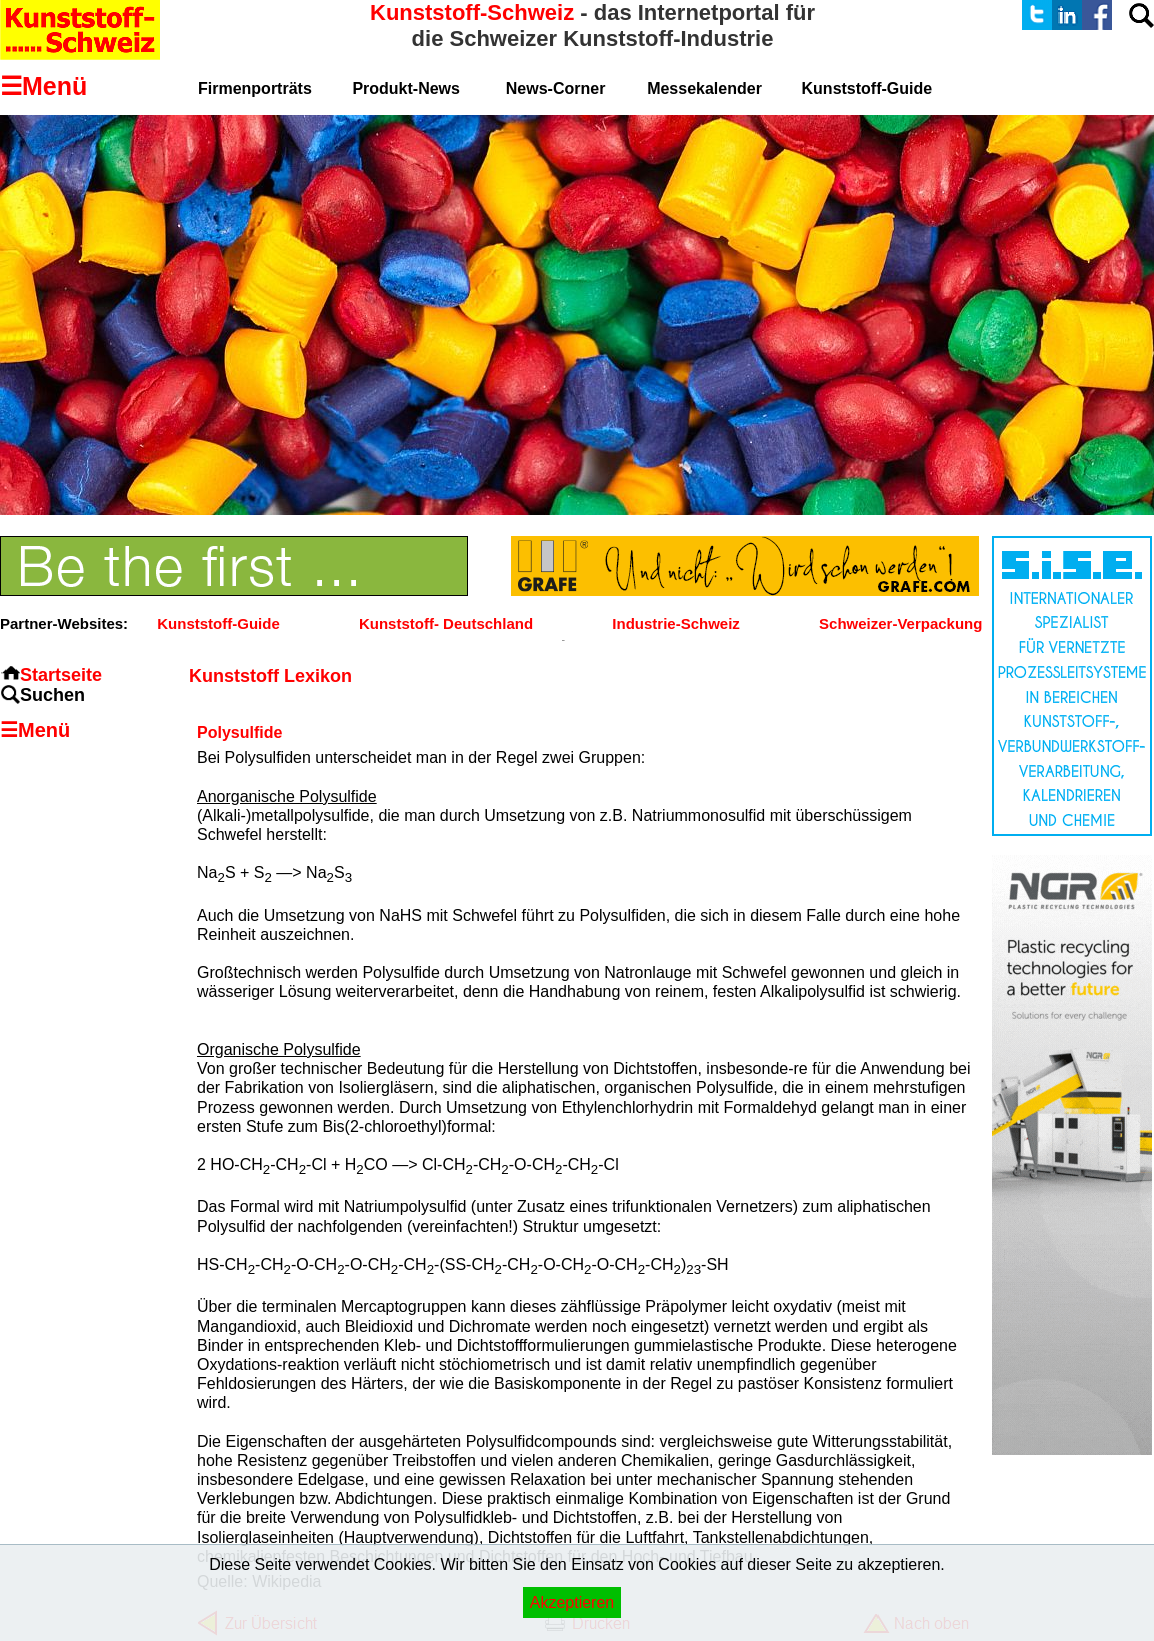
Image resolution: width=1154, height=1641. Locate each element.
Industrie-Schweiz (676, 623)
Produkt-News (406, 88)
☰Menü (35, 730)
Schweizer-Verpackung (900, 623)
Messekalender (704, 88)
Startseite (61, 675)
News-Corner (556, 88)
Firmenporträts (255, 88)
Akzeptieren (572, 1602)
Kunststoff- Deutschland (446, 623)
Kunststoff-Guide (218, 623)
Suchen (52, 695)
